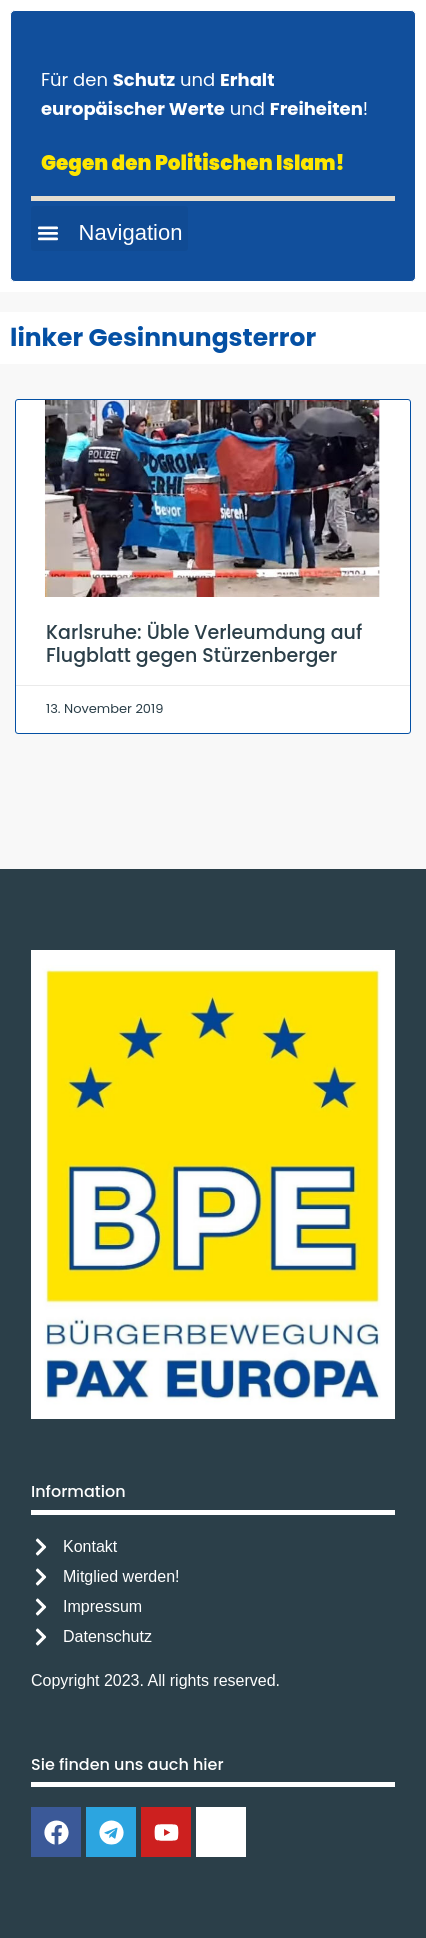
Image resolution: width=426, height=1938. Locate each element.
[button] (109, 228)
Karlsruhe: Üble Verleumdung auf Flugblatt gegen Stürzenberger (204, 644)
